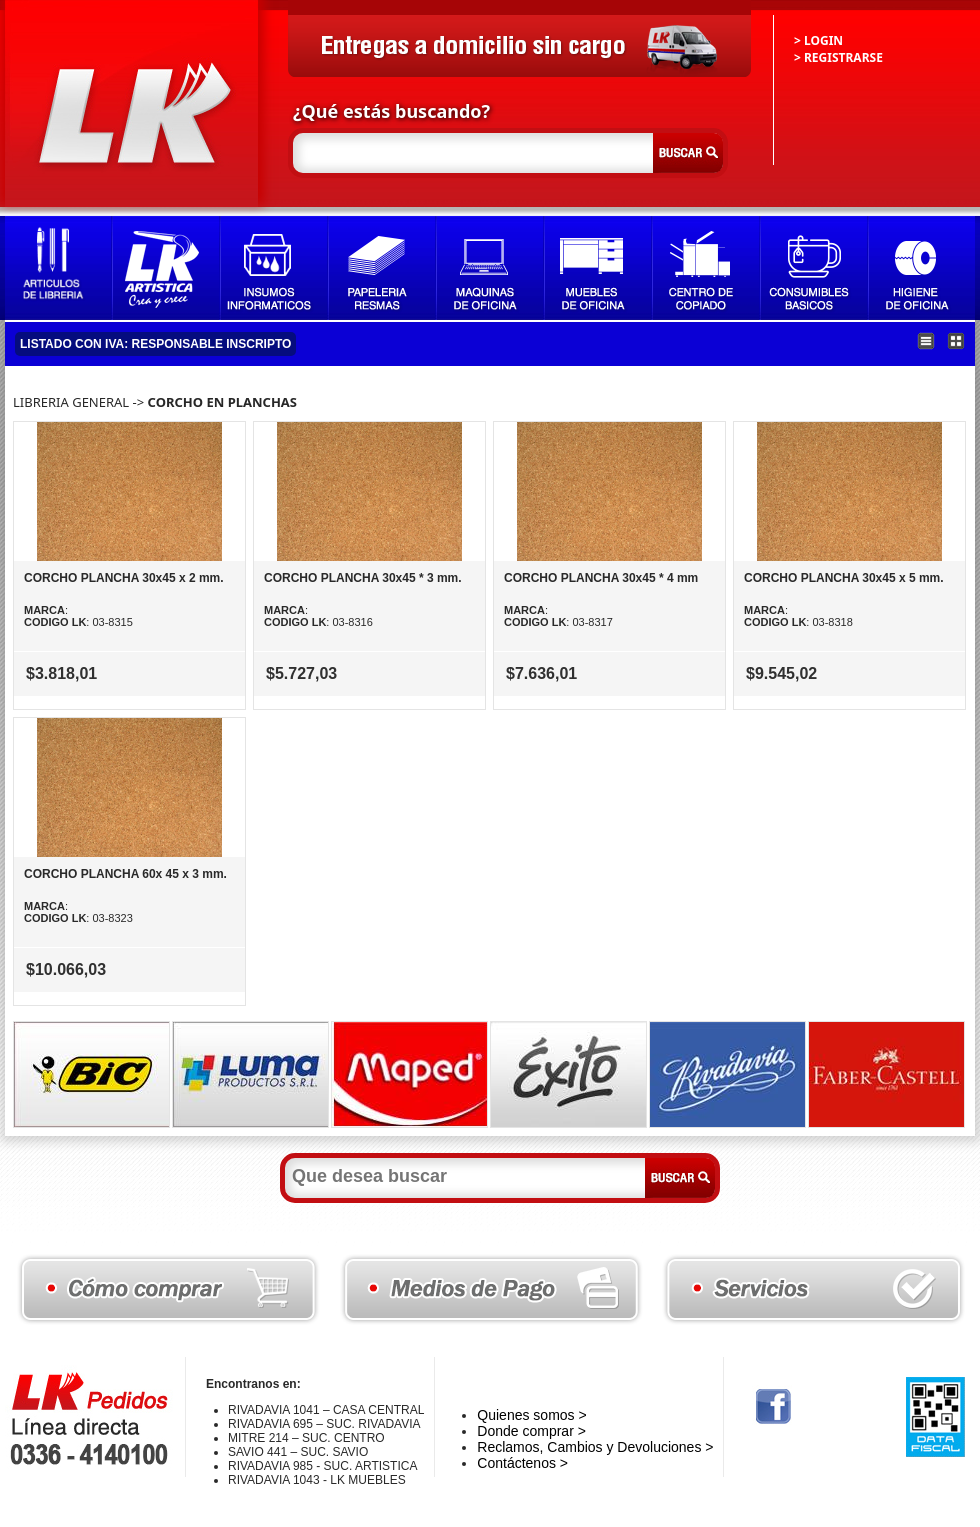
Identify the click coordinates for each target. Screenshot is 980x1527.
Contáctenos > (522, 1463)
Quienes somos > (531, 1415)
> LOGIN (818, 40)
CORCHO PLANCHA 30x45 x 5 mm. (844, 578)
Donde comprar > (531, 1431)
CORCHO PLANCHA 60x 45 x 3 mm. (125, 874)
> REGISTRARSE (838, 57)
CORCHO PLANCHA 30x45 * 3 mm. (363, 578)
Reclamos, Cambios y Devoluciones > (595, 1447)
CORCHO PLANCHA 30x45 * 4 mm (601, 578)
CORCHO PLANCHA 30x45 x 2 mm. (124, 578)
